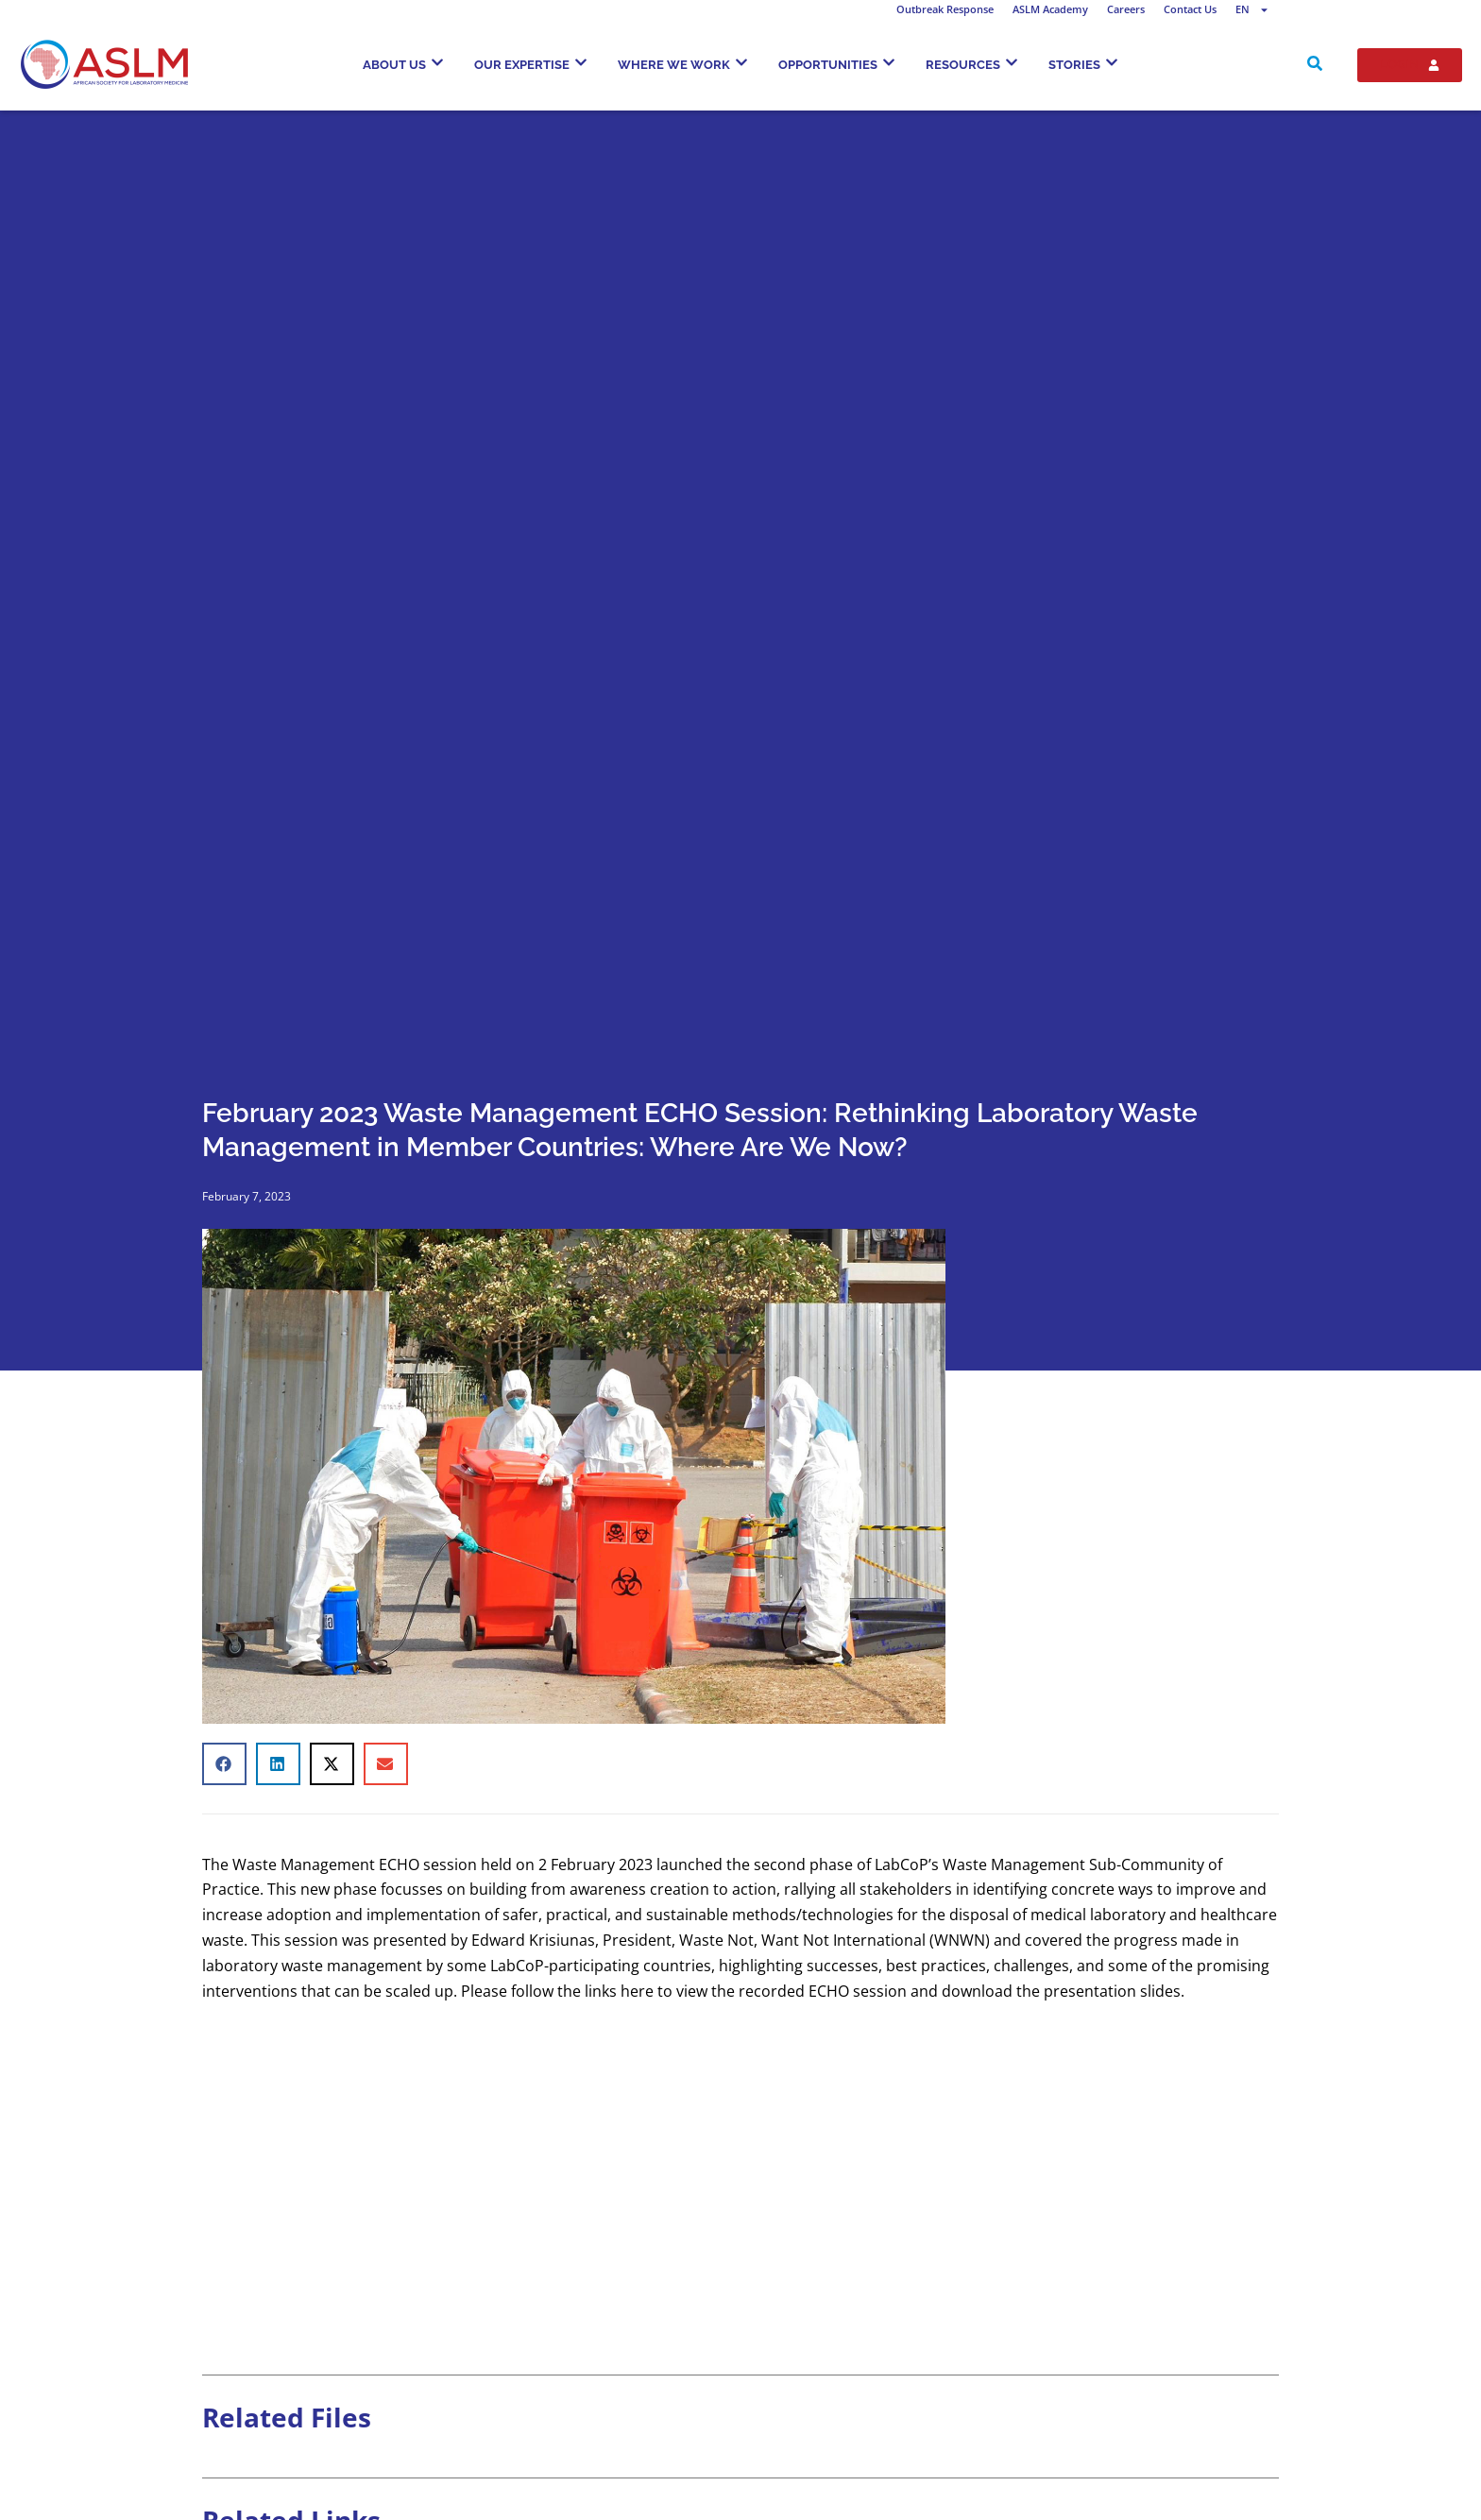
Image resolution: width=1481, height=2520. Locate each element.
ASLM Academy (1050, 9)
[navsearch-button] (1315, 65)
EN (1252, 9)
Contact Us (1190, 9)
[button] (224, 1764)
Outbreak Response (945, 9)
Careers (1126, 9)
